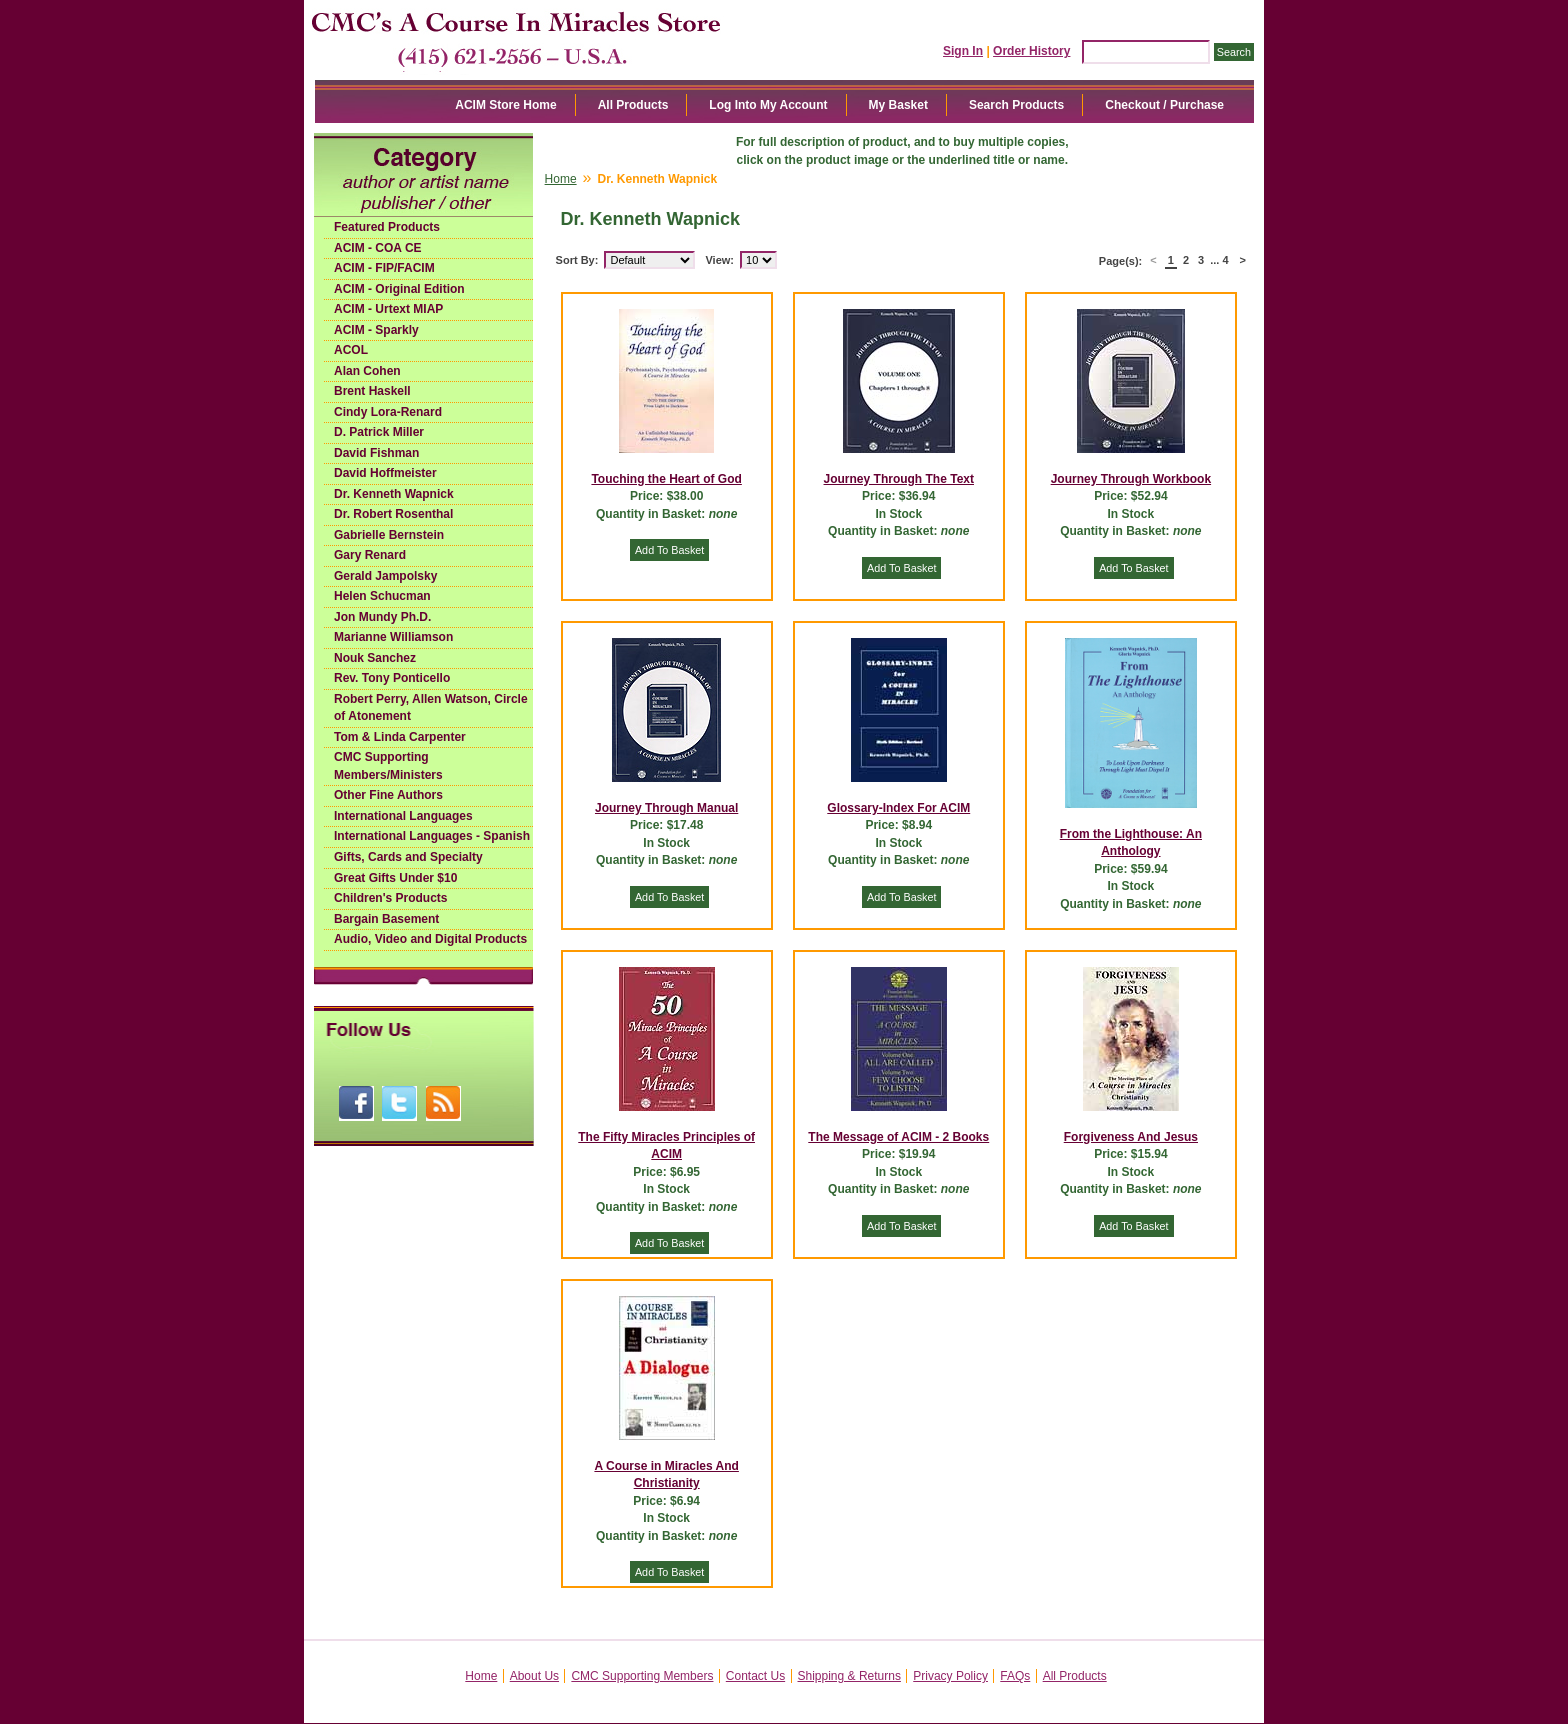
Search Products (1016, 105)
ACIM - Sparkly (376, 330)
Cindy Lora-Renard (388, 412)
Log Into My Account (768, 105)
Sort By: (577, 260)
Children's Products (391, 898)
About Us (534, 1676)
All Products (633, 105)
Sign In (963, 51)
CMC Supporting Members (642, 1676)
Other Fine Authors (388, 795)
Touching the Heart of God (666, 479)
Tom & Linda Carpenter (400, 737)
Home (561, 179)
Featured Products (387, 227)
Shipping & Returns (849, 1676)
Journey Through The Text (899, 479)
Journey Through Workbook (1131, 479)
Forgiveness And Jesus (1131, 1137)
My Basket (898, 105)
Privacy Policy (950, 1676)
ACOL (351, 350)
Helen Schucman (382, 596)
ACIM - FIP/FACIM (384, 268)
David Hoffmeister (385, 473)
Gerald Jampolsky (385, 576)
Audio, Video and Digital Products (430, 939)
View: (719, 260)
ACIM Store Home (505, 105)
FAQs (1015, 1676)
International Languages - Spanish (432, 836)
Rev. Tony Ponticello (392, 678)
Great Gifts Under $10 (395, 878)
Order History (1031, 51)
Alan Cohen (367, 371)
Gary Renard (370, 555)
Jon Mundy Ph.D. (382, 617)
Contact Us (755, 1676)
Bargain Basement (386, 919)
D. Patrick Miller (379, 432)
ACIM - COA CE (378, 248)
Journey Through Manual (666, 808)
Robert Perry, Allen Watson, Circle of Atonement (431, 708)
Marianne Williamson (393, 637)
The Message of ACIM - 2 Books (898, 1137)
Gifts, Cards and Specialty (408, 857)
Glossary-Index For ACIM (898, 808)
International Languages (403, 816)
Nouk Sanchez (375, 658)
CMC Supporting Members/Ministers (388, 766)
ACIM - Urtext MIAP (388, 309)
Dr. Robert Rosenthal (393, 514)
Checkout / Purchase (1164, 105)
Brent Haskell (372, 391)
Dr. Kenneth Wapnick (394, 494)
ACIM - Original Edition (399, 289)
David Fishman (376, 453)
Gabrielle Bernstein (389, 535)
